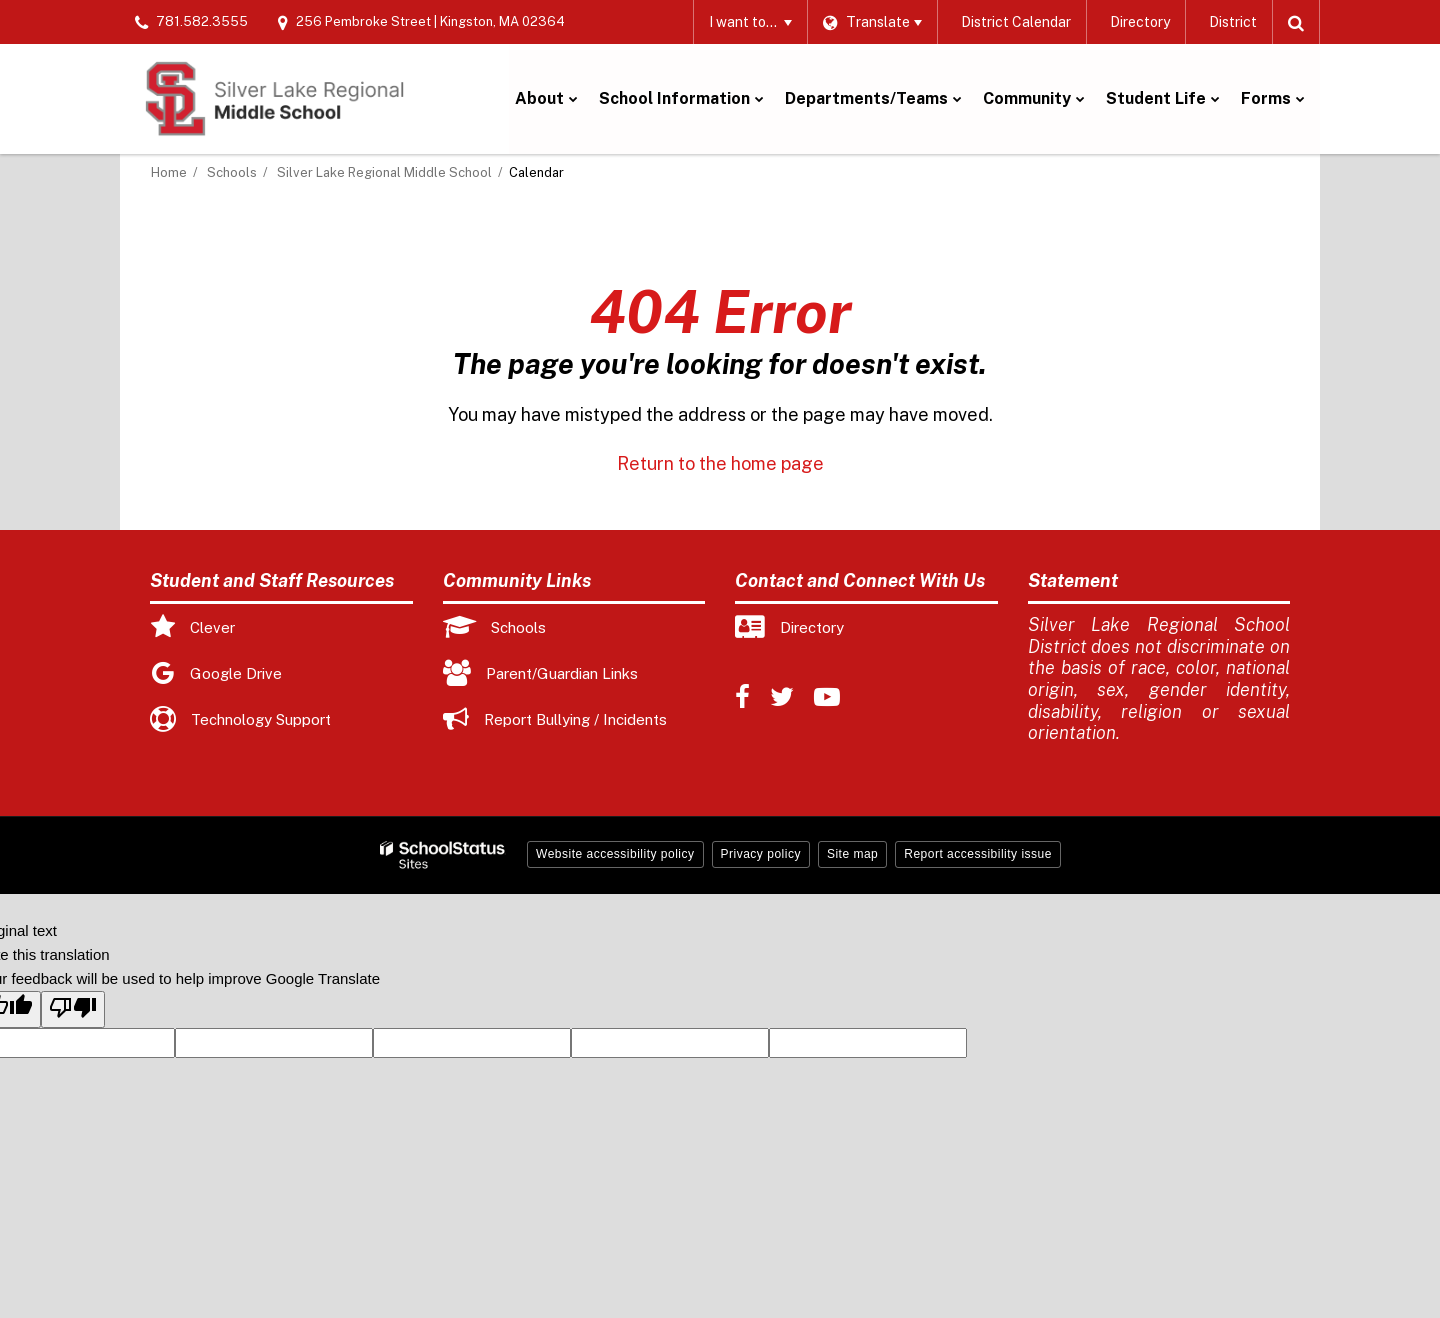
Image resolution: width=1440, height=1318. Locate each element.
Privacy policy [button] (761, 854)
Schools (232, 172)
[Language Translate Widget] (872, 22)
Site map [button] (852, 854)
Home (169, 172)
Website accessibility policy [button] (615, 854)
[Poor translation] (73, 1009)
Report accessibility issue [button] (978, 854)
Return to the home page (720, 463)
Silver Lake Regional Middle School (384, 172)
